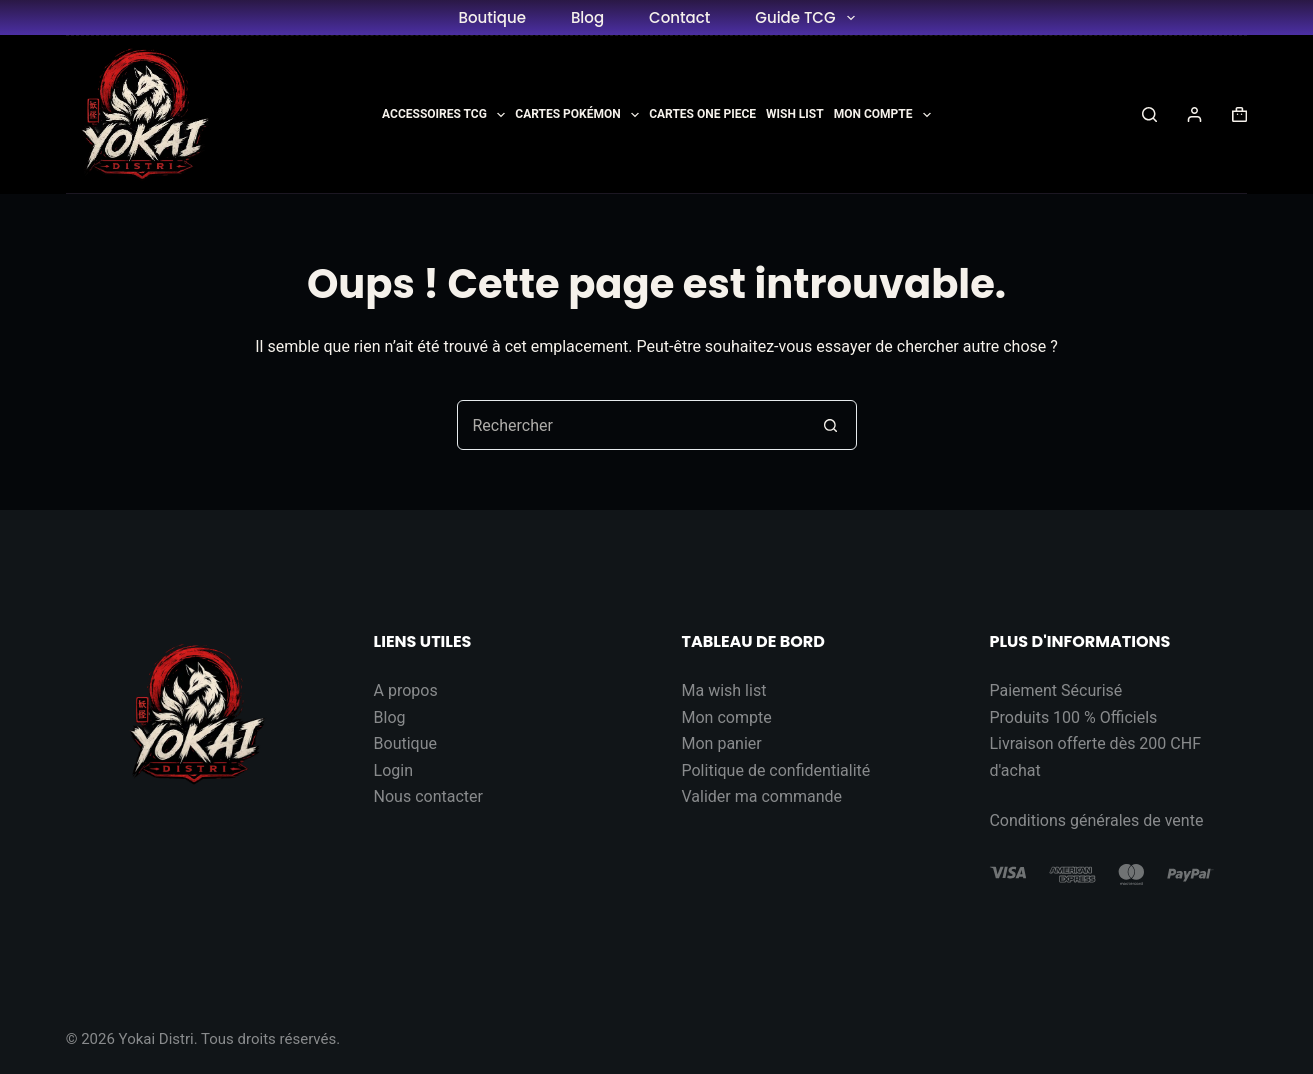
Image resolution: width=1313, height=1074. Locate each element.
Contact (679, 17)
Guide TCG (808, 18)
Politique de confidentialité (776, 770)
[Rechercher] (1149, 114)
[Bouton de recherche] (831, 425)
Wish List (795, 114)
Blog (587, 17)
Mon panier (722, 743)
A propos (406, 690)
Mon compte (727, 717)
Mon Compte (882, 115)
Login (393, 770)
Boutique (491, 17)
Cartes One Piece (702, 114)
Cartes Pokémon (577, 115)
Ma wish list (724, 690)
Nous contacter (428, 796)
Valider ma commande (762, 796)
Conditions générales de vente (1096, 820)
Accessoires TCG (443, 115)
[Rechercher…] (632, 425)
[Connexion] (1194, 114)
